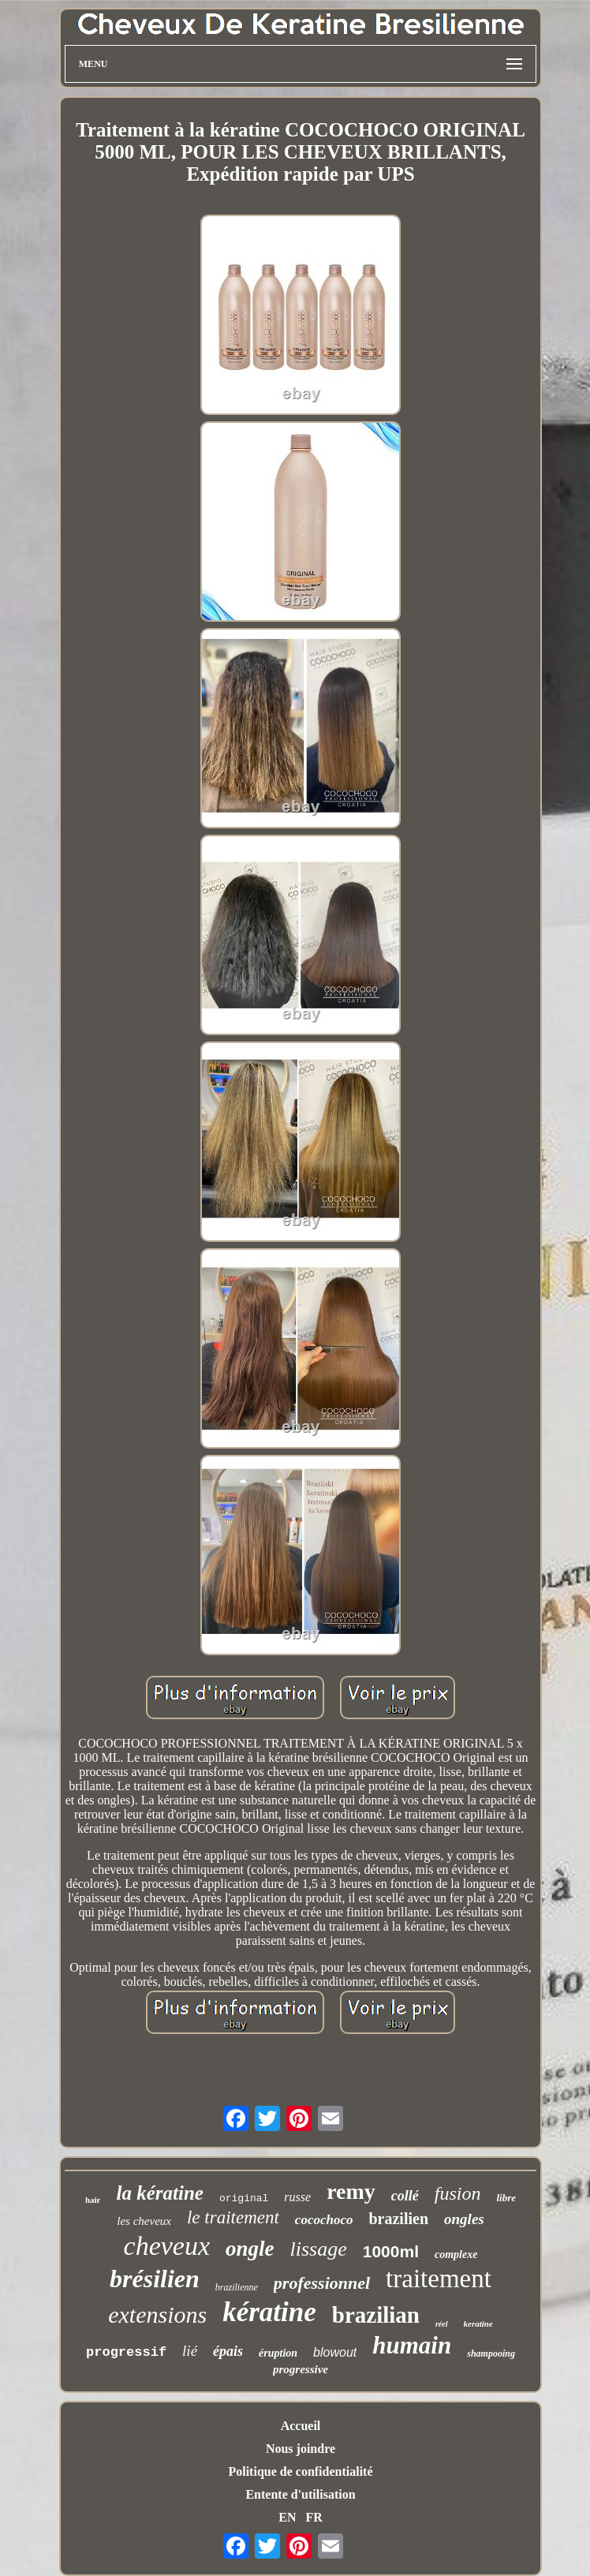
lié (189, 2350)
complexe (456, 2254)
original (243, 2198)
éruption (278, 2353)
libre (506, 2198)
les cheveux (144, 2221)
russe (297, 2197)
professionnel (322, 2283)
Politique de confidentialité (300, 2471)
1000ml (391, 2251)
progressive (300, 2369)
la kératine (160, 2193)
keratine (478, 2323)
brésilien (155, 2278)
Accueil (301, 2425)
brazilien (398, 2218)
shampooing (491, 2353)
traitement (438, 2278)
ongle (250, 2248)
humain (411, 2345)
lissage (318, 2249)
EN (287, 2517)
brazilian (376, 2314)
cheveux (167, 2245)
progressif (126, 2352)
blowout (335, 2352)
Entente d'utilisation (300, 2494)
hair (93, 2199)
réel (441, 2324)
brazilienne (236, 2287)
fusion (458, 2193)
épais (228, 2351)
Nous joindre (300, 2448)
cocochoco (324, 2219)
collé (405, 2196)
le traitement (233, 2217)
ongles (464, 2219)
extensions (157, 2314)
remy (351, 2191)
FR (313, 2517)
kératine (269, 2312)
